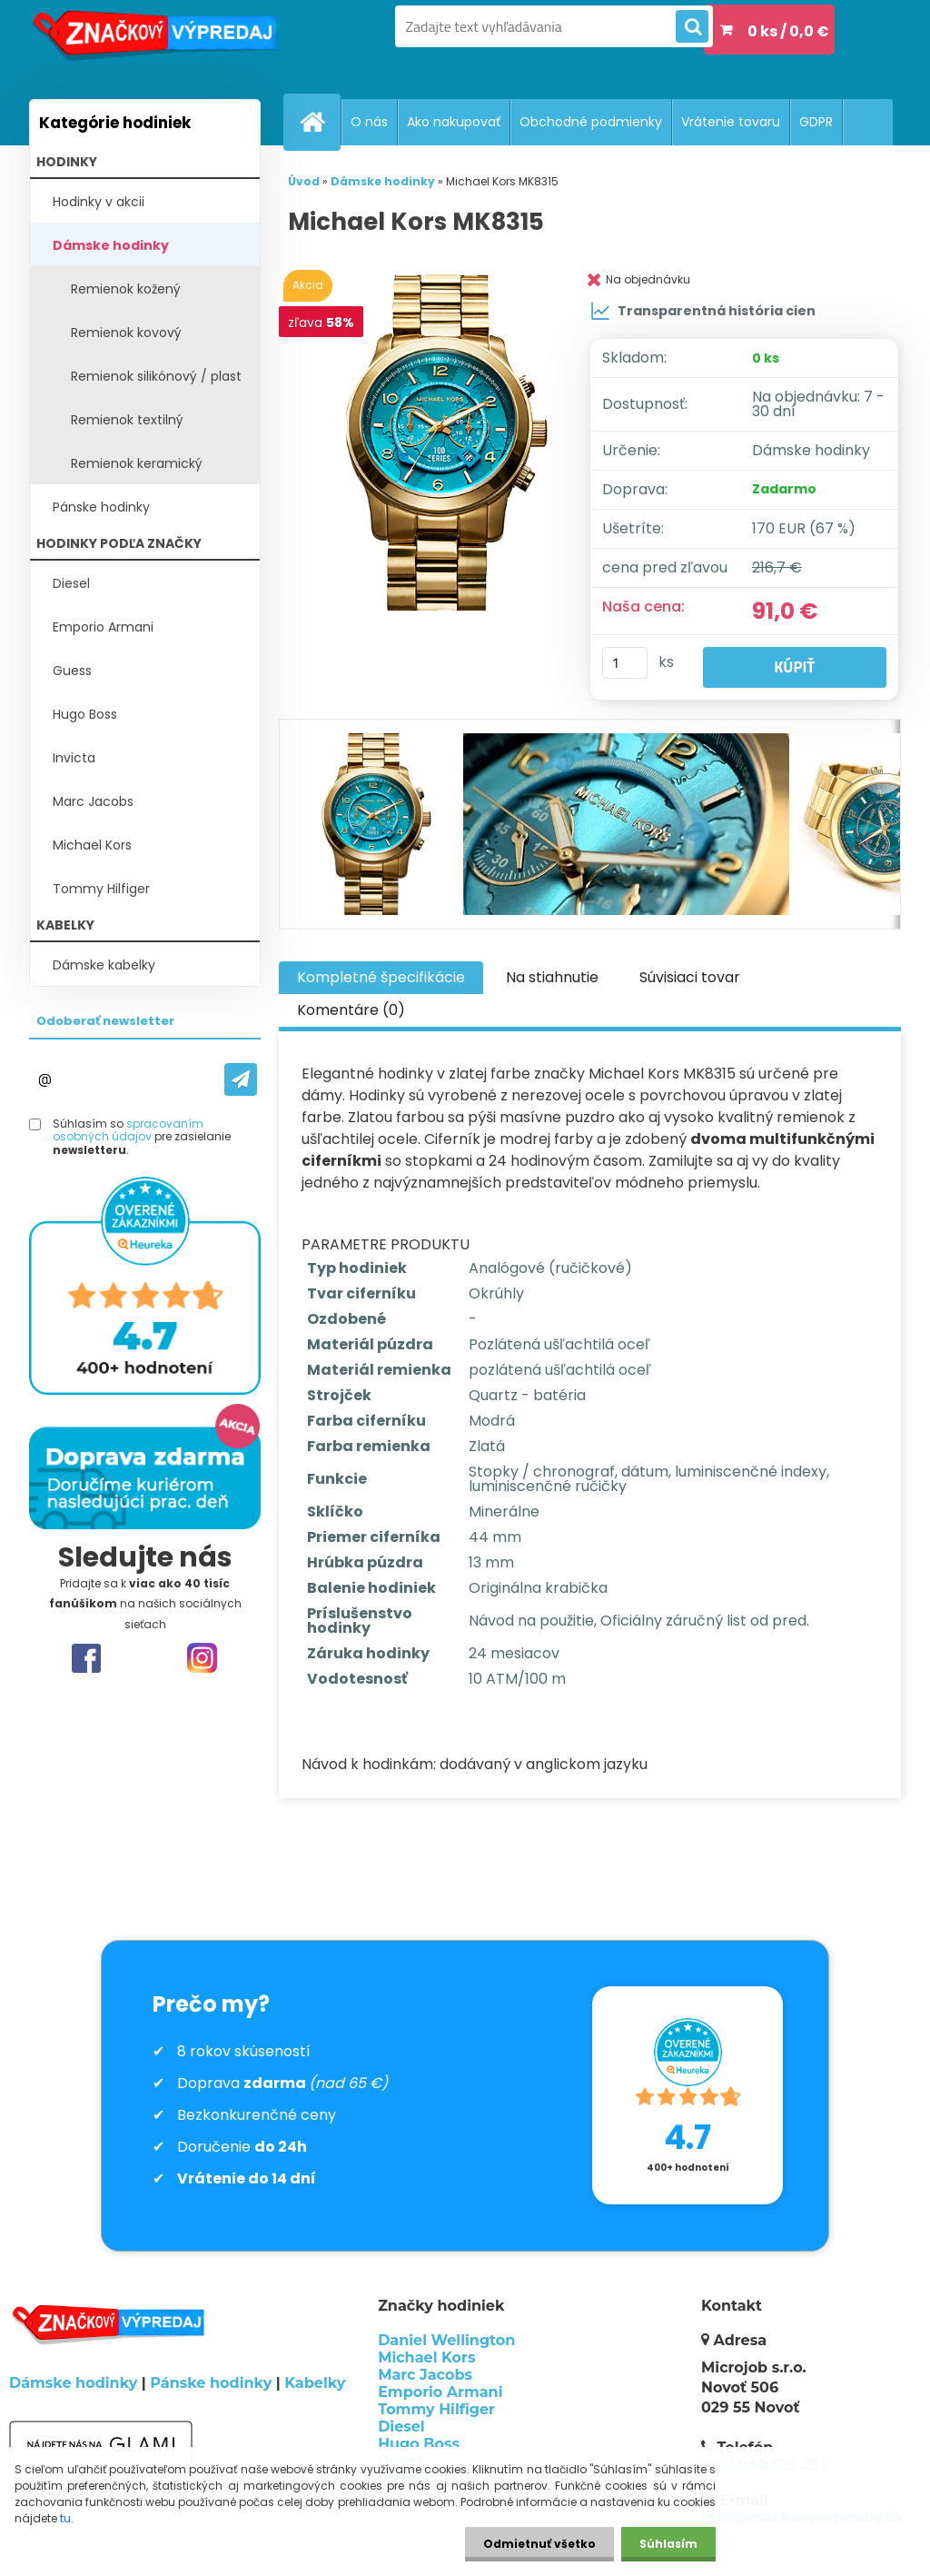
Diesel (71, 583)
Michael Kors (92, 845)
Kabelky (314, 2383)
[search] (692, 27)
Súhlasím (668, 2543)
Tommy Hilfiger (101, 889)
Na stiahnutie (552, 977)
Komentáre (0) (351, 1010)
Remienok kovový (126, 332)
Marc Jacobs (93, 801)
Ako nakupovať (453, 122)
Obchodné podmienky (590, 122)
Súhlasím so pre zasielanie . (142, 1137)
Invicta (74, 758)
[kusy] (625, 663)
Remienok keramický (137, 463)
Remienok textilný (127, 420)
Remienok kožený (126, 289)
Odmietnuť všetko (539, 2543)
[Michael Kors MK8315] (441, 449)
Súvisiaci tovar (689, 977)
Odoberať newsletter (105, 1020)
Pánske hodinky (101, 507)
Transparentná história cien (703, 311)
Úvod (304, 181)
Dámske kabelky (104, 965)
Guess (72, 670)
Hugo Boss (85, 714)
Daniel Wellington (446, 2340)
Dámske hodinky (111, 245)
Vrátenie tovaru (730, 122)
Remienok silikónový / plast (156, 376)
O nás (369, 122)
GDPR (816, 122)
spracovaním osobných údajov (128, 1130)
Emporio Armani (103, 627)
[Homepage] (320, 121)
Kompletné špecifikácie (381, 977)
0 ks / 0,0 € (788, 31)
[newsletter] (240, 1079)
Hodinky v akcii (98, 202)
